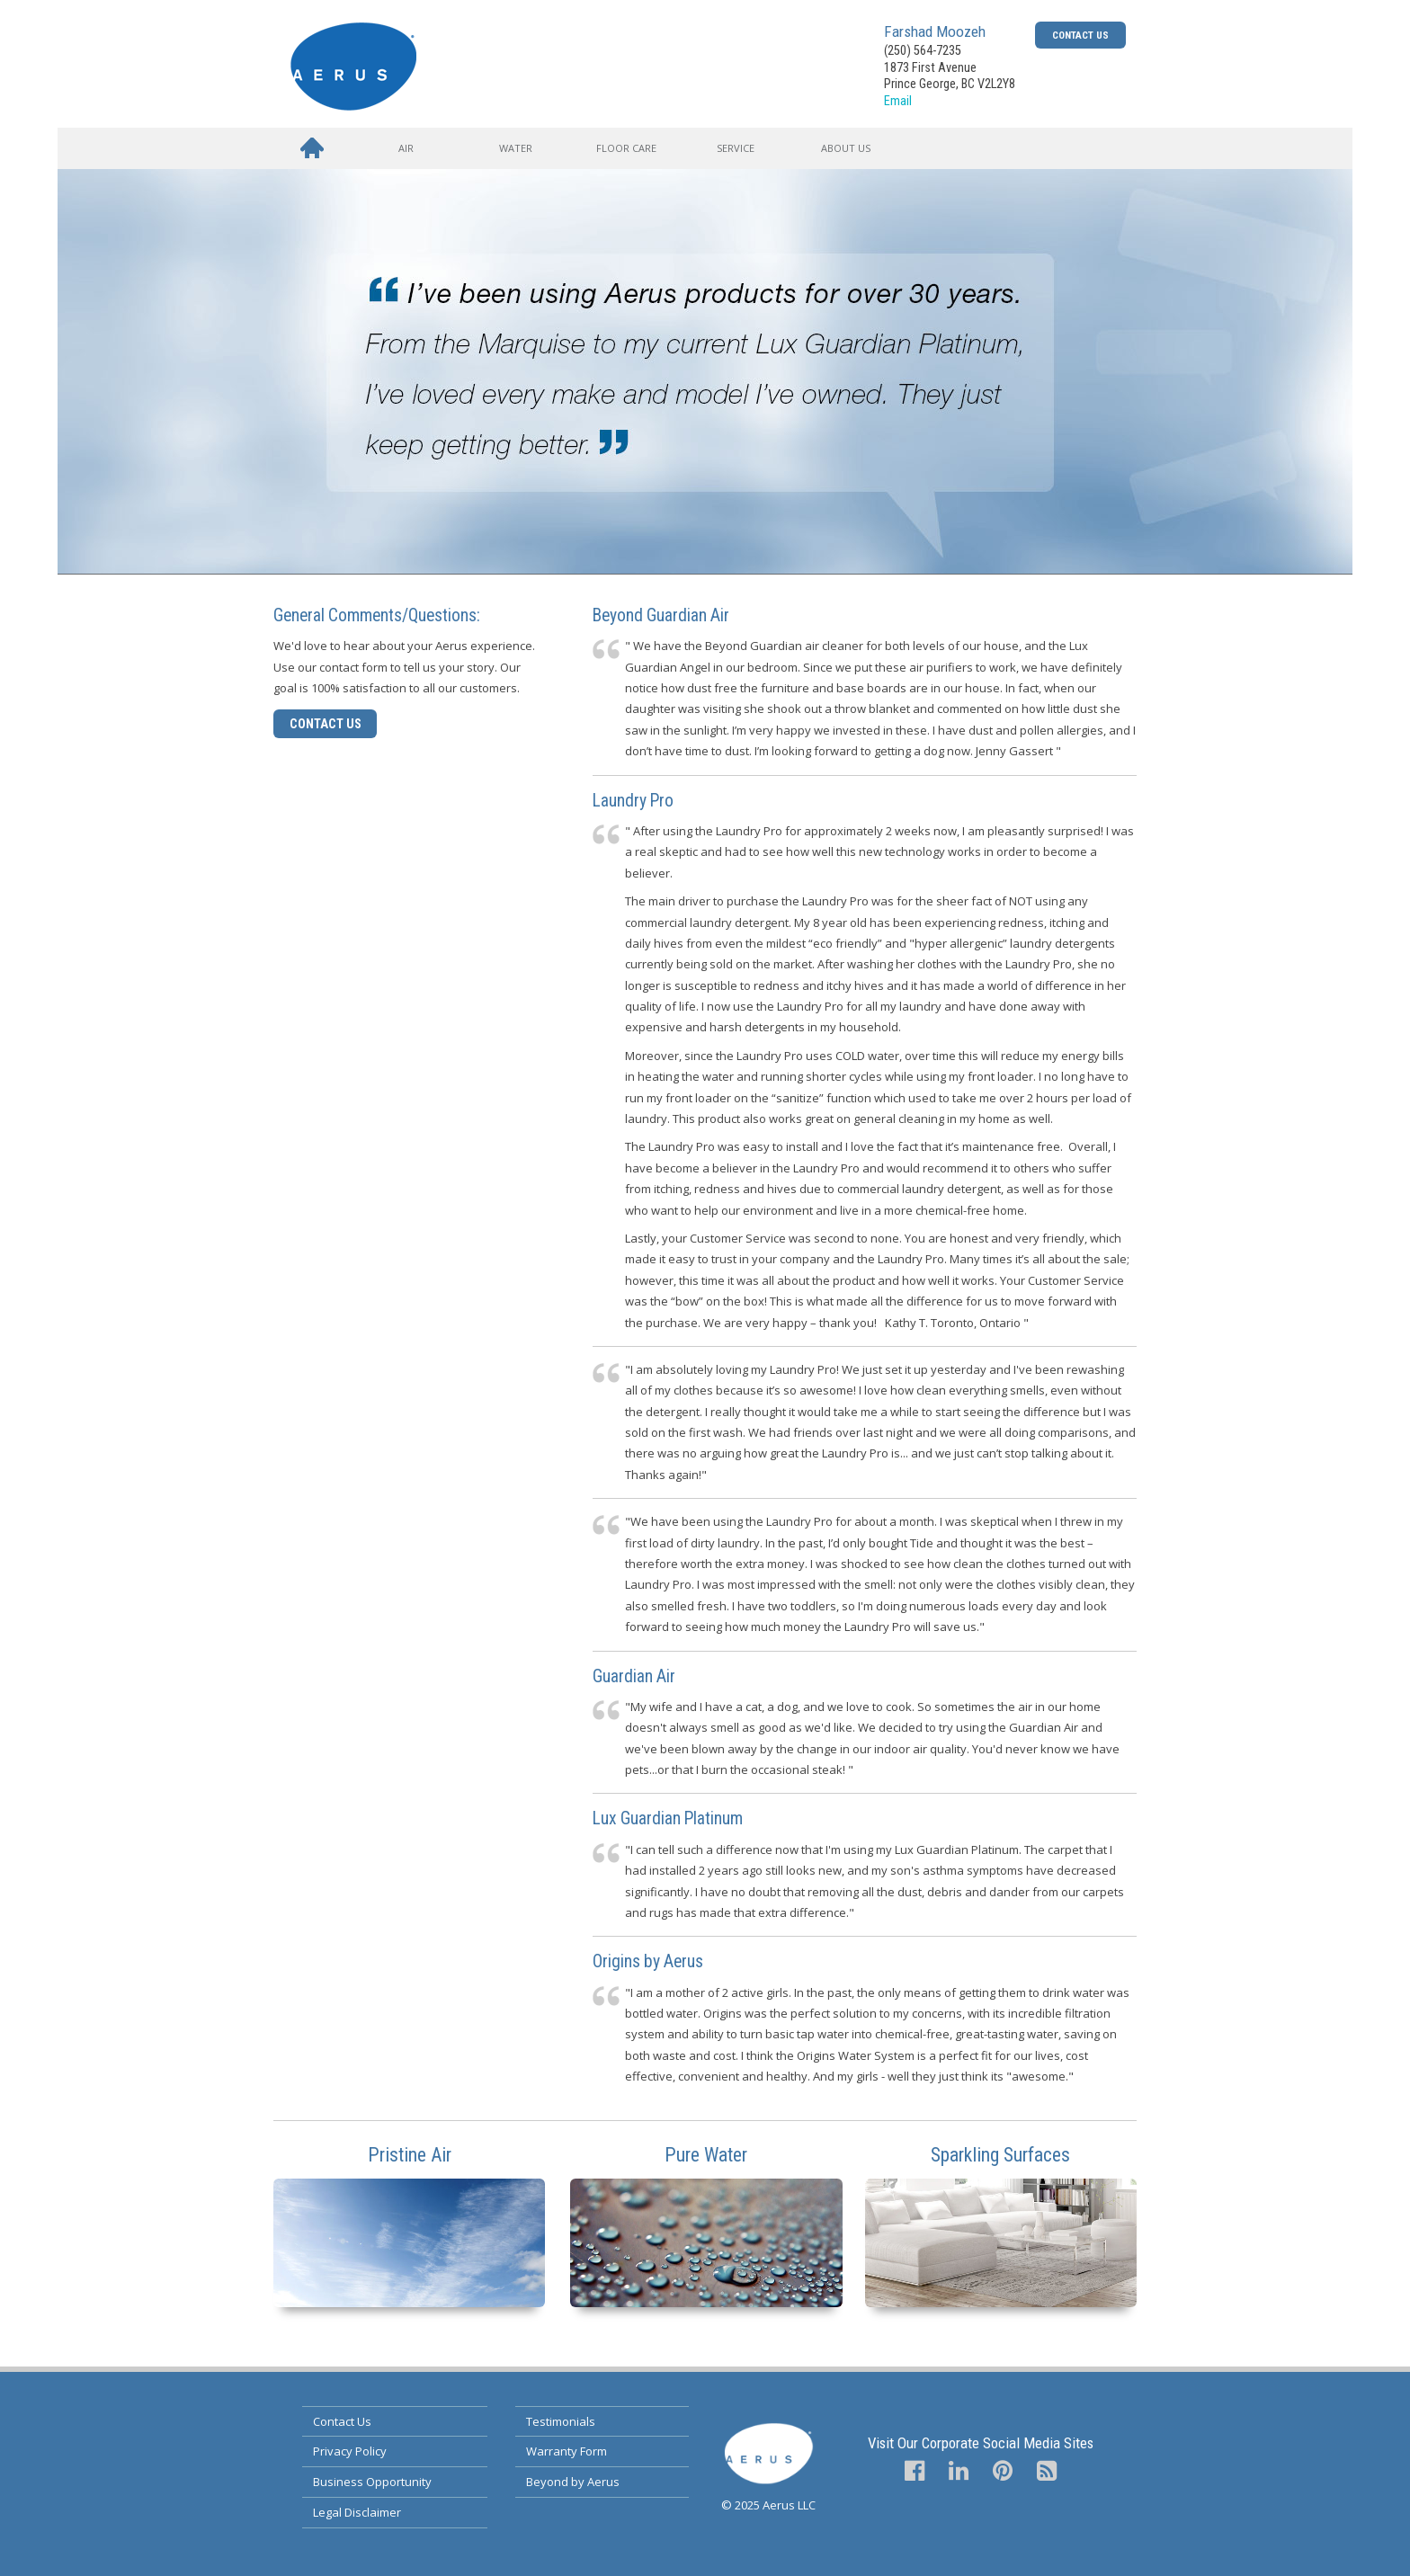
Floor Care (626, 148)
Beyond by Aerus (573, 2481)
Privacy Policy (350, 2451)
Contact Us (1080, 35)
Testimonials (560, 2421)
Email (898, 101)
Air (406, 148)
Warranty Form (566, 2451)
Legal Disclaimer (357, 2512)
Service (735, 148)
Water (515, 148)
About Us (845, 148)
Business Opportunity (372, 2481)
